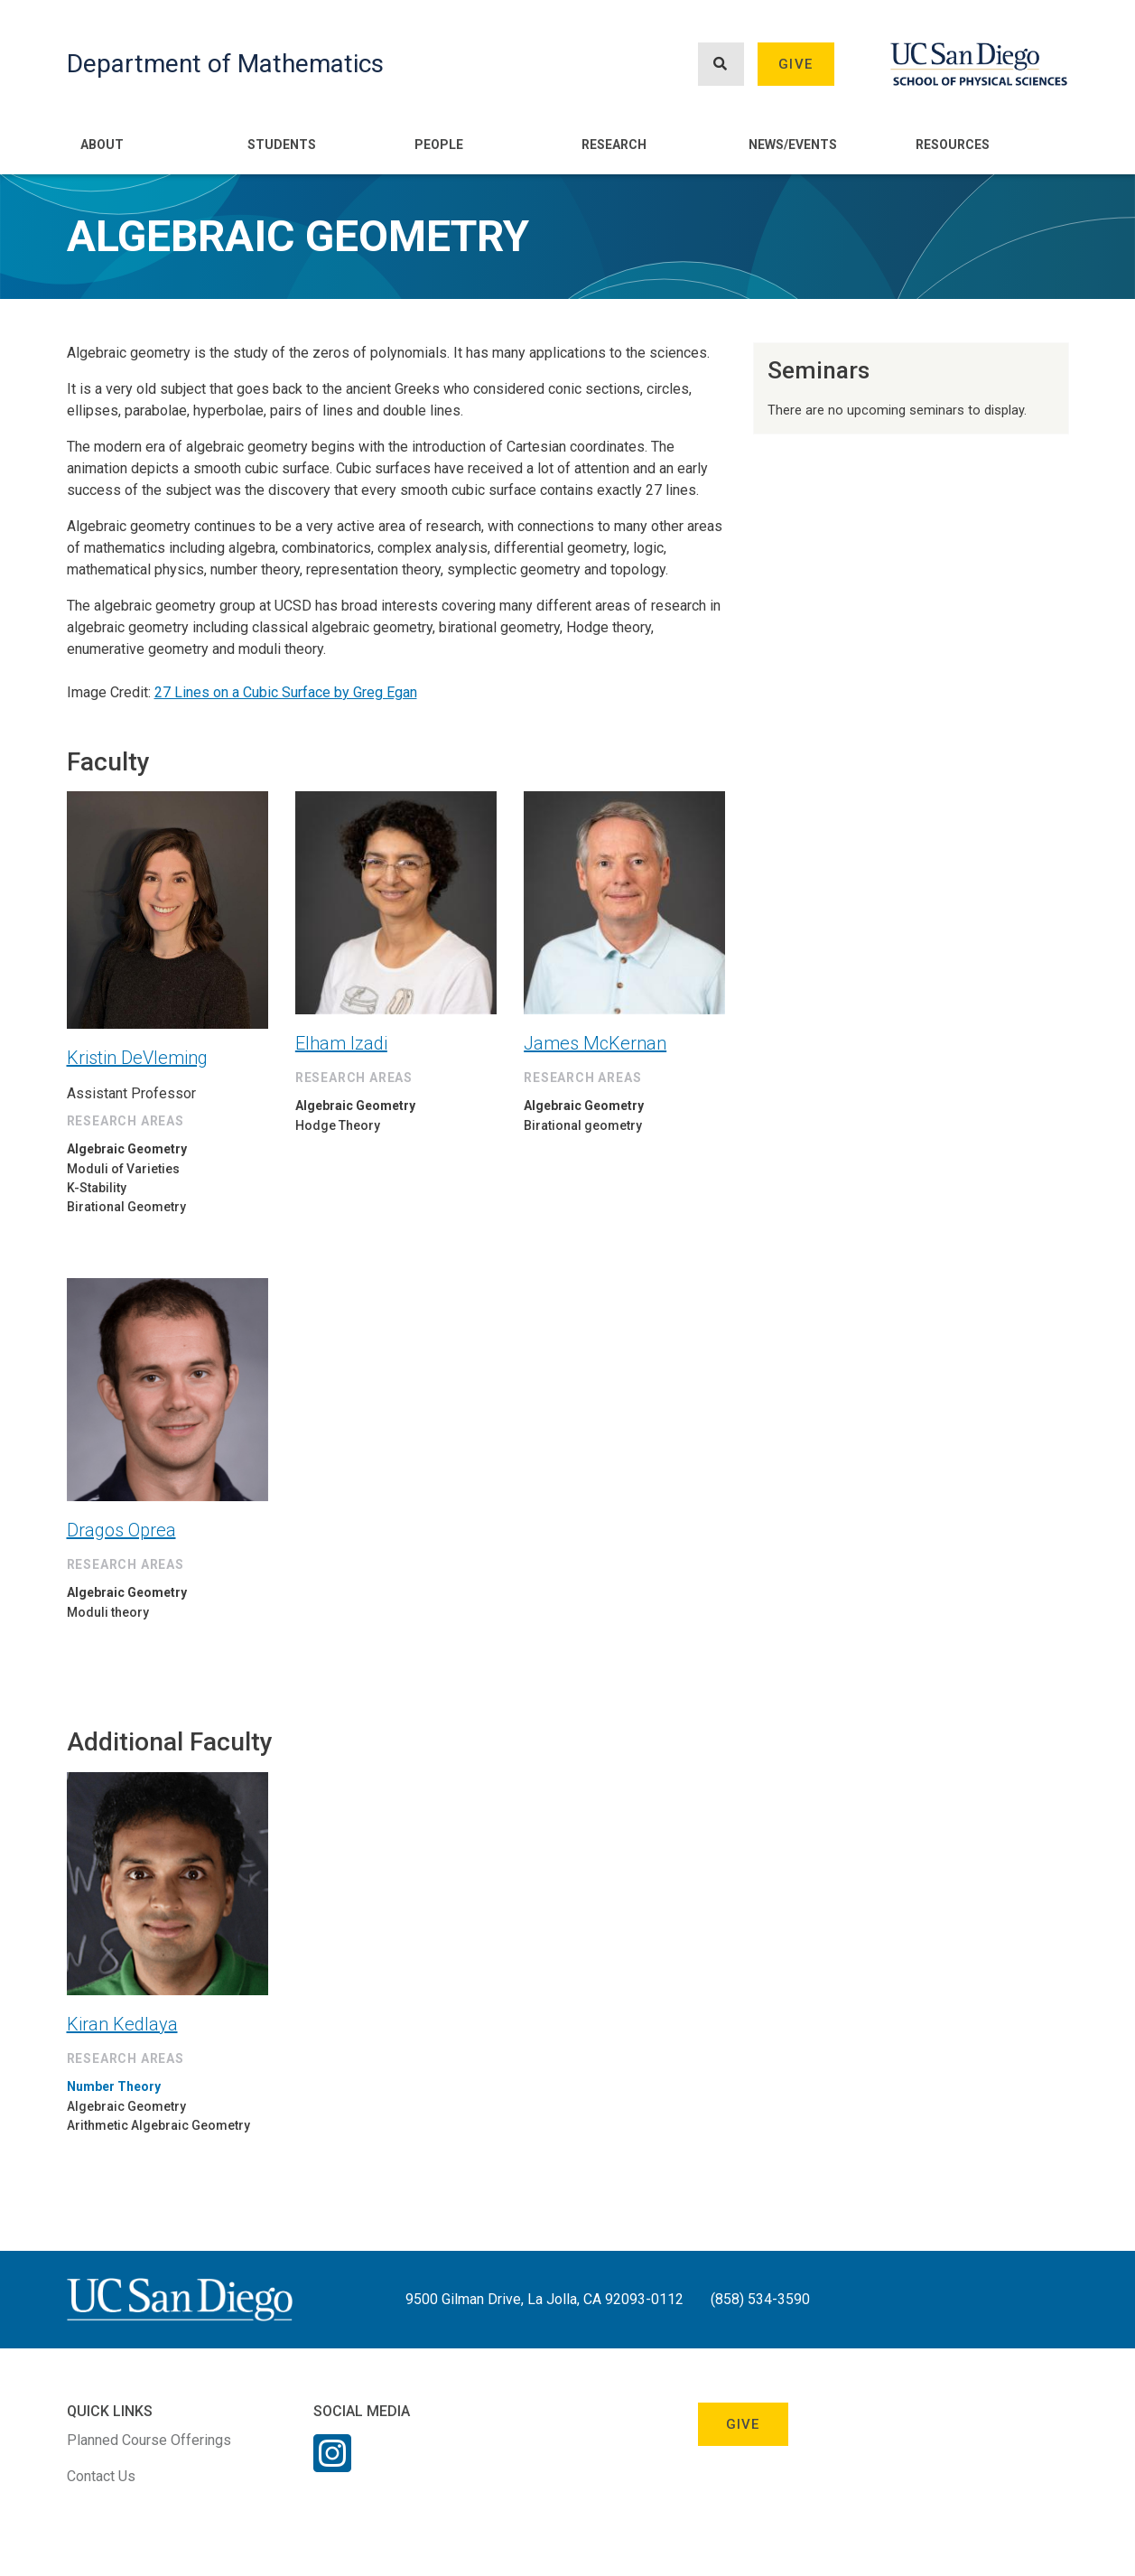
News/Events (793, 144)
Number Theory (114, 2086)
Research (614, 144)
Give (795, 64)
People (438, 144)
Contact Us (101, 2476)
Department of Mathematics (225, 64)
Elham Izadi (341, 1043)
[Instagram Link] (332, 2465)
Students (281, 144)
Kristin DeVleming (137, 1058)
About (102, 144)
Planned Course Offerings (149, 2440)
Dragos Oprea (121, 1530)
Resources (953, 144)
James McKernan (595, 1043)
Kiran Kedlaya (122, 2024)
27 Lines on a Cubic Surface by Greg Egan (285, 692)
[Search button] (720, 64)
